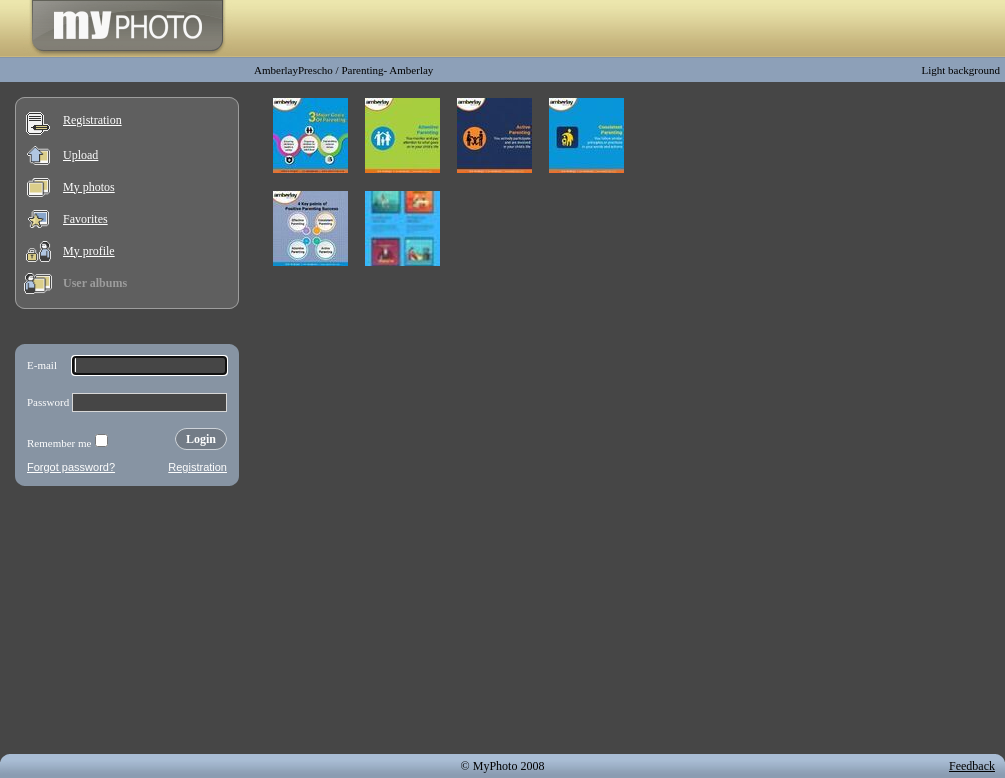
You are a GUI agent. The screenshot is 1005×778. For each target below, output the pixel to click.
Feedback (972, 766)
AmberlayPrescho (293, 70)
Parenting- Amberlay (387, 70)
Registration (92, 120)
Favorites (85, 219)
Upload (80, 155)
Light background (960, 70)
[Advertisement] (127, 624)
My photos (89, 187)
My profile (89, 251)
